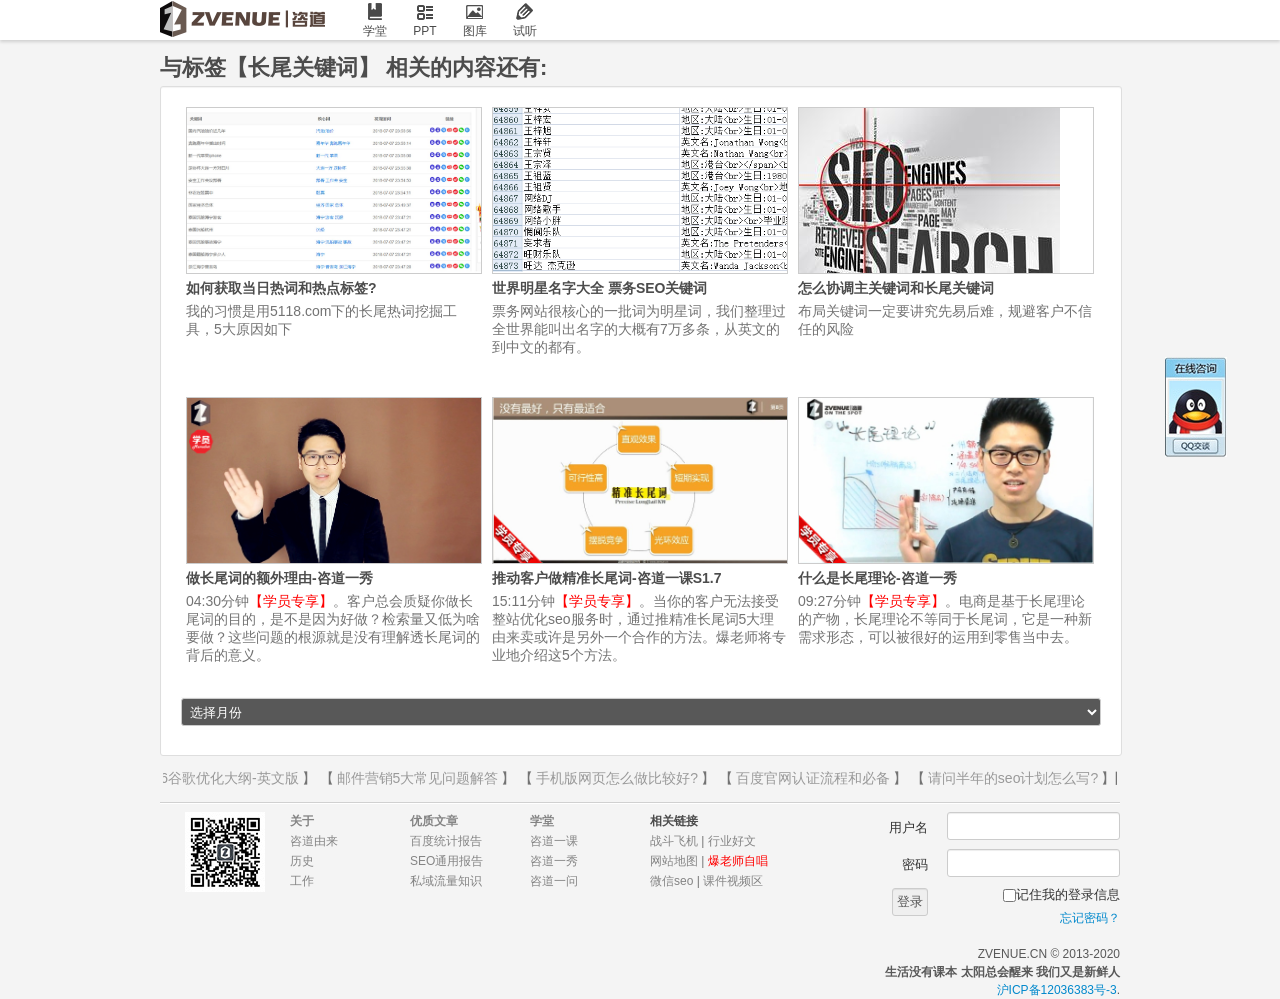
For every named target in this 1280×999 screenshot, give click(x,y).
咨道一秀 (554, 861)
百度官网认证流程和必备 (815, 778)
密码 (915, 864)
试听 (525, 20)
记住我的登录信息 (1068, 894)
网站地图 (674, 861)
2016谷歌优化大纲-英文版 (220, 778)
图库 (475, 20)
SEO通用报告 (446, 861)
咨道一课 (554, 841)
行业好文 (732, 841)
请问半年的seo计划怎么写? (1015, 778)
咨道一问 (554, 881)
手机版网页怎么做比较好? (619, 778)
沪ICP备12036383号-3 (1057, 990)
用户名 (908, 827)
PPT (425, 20)
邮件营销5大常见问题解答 (420, 778)
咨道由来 (314, 841)
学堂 (375, 20)
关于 (302, 821)
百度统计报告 (446, 841)
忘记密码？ (1090, 918)
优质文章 (434, 821)
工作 (302, 881)
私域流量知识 (446, 881)
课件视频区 (733, 881)
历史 (302, 861)
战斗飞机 (674, 841)
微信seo (671, 881)
